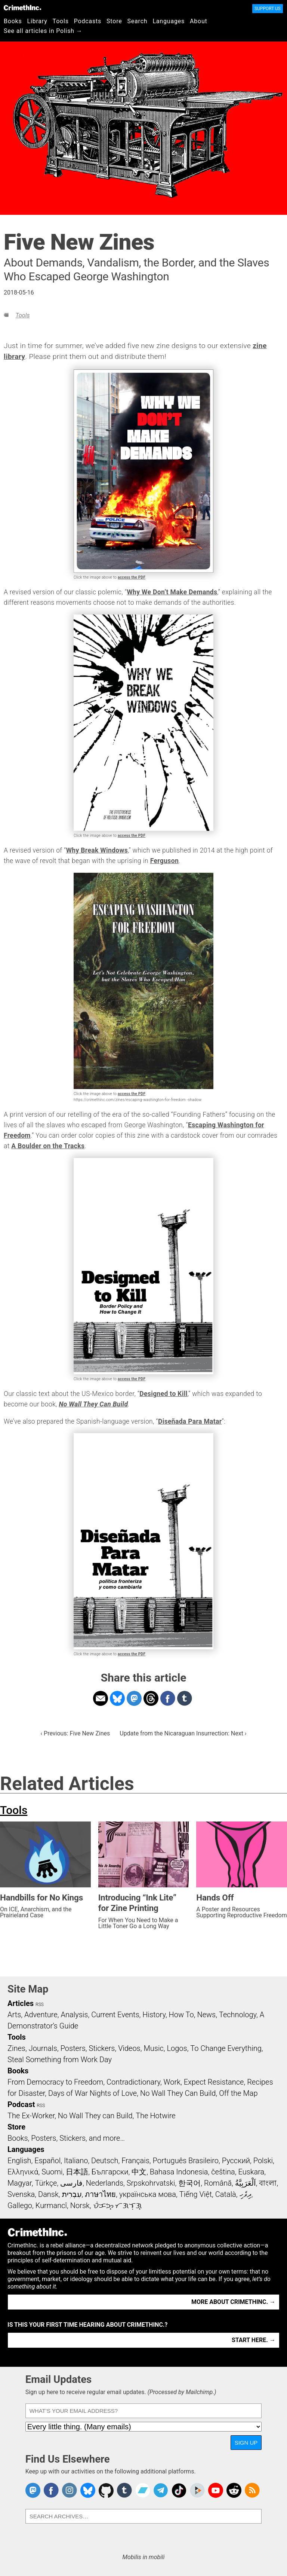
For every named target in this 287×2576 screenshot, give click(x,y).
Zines (16, 2048)
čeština (223, 2171)
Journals (43, 2048)
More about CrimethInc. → (233, 2301)
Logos (177, 2048)
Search (137, 21)
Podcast (21, 2104)
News (206, 2014)
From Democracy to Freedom (55, 2081)
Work (172, 2081)
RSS (40, 2004)
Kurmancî (51, 2205)
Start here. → (253, 2340)
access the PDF (131, 577)
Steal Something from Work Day (59, 2059)
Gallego (19, 2205)
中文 (139, 2171)
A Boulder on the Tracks (47, 1146)
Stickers (102, 2048)
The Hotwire (155, 2115)
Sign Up (246, 2442)
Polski (263, 2160)
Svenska (21, 2194)
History (154, 2014)
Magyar (19, 2183)
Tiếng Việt (195, 2194)
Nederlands (104, 2183)
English (19, 2160)
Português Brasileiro (186, 2160)
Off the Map (238, 2093)
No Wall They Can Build (93, 1404)
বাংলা (268, 2183)
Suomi (51, 2171)
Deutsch (104, 2160)
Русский (236, 2160)
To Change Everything (225, 2048)
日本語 (77, 2171)
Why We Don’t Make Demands (172, 592)
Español (47, 2160)
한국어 (189, 2183)
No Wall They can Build (95, 2115)
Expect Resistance (214, 2081)
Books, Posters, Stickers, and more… (66, 2138)
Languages (168, 21)
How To (181, 2014)
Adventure (41, 2014)
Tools (61, 21)
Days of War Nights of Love (92, 2093)
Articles (20, 2003)
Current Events (115, 2014)
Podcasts (87, 21)
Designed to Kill (163, 1393)
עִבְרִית (72, 2194)
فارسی (71, 2183)
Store (114, 21)
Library (37, 21)
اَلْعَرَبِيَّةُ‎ (245, 2183)
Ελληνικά (22, 2171)
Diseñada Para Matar (190, 1421)
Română (218, 2183)
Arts (14, 2014)
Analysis (74, 2014)
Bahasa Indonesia (179, 2171)
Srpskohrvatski (151, 2183)
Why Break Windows (97, 850)
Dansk (48, 2194)
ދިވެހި (245, 2194)
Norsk (80, 2205)
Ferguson (164, 861)
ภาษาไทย (100, 2194)
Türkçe (46, 2183)
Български (110, 2171)
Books (13, 21)
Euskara (251, 2171)
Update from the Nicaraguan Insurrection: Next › (183, 1733)
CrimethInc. (22, 7)
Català (225, 2194)
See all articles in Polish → (43, 30)
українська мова (147, 2194)
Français (135, 2160)
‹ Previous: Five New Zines (75, 1733)
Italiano (76, 2160)
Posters (73, 2048)
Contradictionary (133, 2081)
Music (153, 2048)
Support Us (267, 8)
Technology (237, 2014)
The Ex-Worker (31, 2115)
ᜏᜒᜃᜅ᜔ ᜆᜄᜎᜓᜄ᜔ (117, 2205)
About (198, 21)
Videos (129, 2048)
